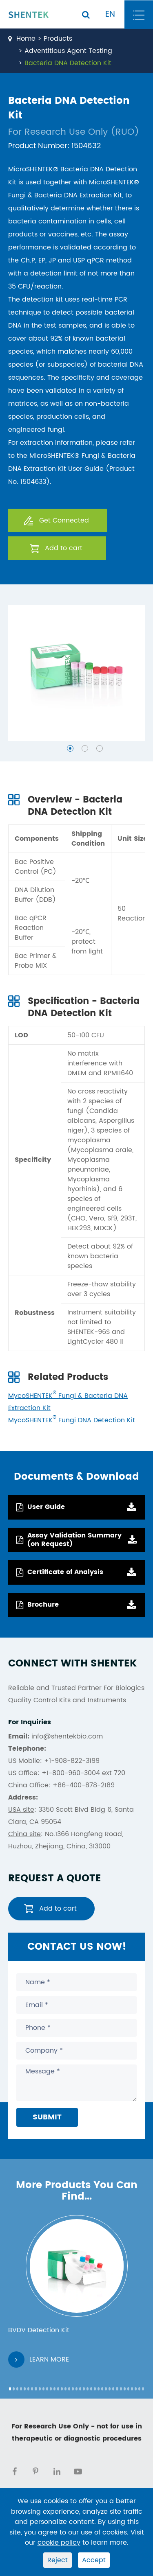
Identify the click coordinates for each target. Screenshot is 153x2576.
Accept (94, 2560)
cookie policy (59, 2542)
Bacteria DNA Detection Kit (67, 63)
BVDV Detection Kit (38, 2330)
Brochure (37, 1604)
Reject (57, 2560)
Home (25, 38)
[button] (70, 748)
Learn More (38, 2359)
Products (58, 38)
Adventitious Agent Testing (68, 51)
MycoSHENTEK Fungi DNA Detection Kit (71, 1420)
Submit (47, 2117)
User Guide (40, 1507)
